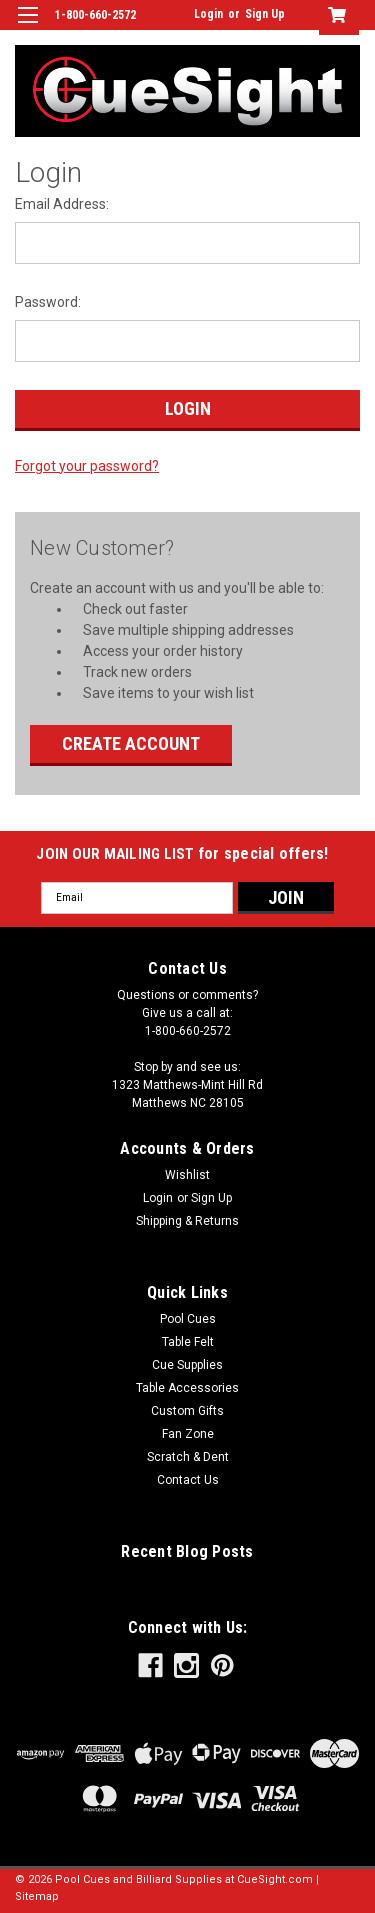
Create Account (131, 743)
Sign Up (265, 14)
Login (208, 14)
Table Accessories (187, 1388)
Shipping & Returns (187, 1221)
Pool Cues (188, 1319)
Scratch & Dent (188, 1457)
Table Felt (188, 1342)
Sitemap (37, 1896)
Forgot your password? (87, 466)
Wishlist (187, 1175)
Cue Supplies (187, 1365)
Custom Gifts (187, 1411)
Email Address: (62, 204)
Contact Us (188, 1480)
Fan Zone (188, 1434)
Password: (48, 302)
